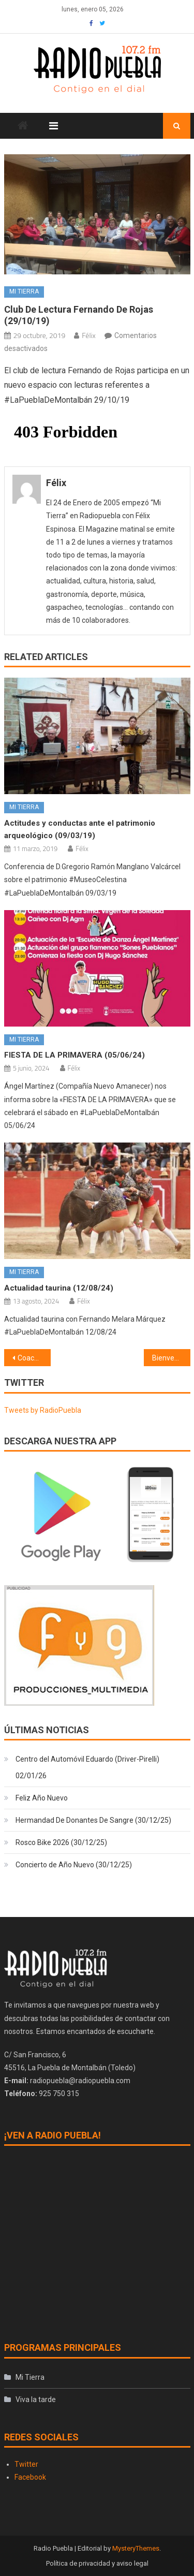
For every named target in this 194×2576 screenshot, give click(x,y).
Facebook (30, 2477)
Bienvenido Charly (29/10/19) (171, 1358)
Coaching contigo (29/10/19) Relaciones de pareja (34, 1358)
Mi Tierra (24, 291)
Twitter (26, 2464)
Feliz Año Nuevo (42, 1798)
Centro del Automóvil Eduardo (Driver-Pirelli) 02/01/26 (87, 1767)
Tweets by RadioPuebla (42, 1410)
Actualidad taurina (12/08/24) (58, 1288)
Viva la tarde (36, 2399)
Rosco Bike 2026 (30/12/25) (61, 1842)
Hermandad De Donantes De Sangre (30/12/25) (93, 1820)
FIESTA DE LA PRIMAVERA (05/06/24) (74, 1055)
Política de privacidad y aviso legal (97, 2563)
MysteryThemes (135, 2548)
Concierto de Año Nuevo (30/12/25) (74, 1865)
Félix (88, 335)
